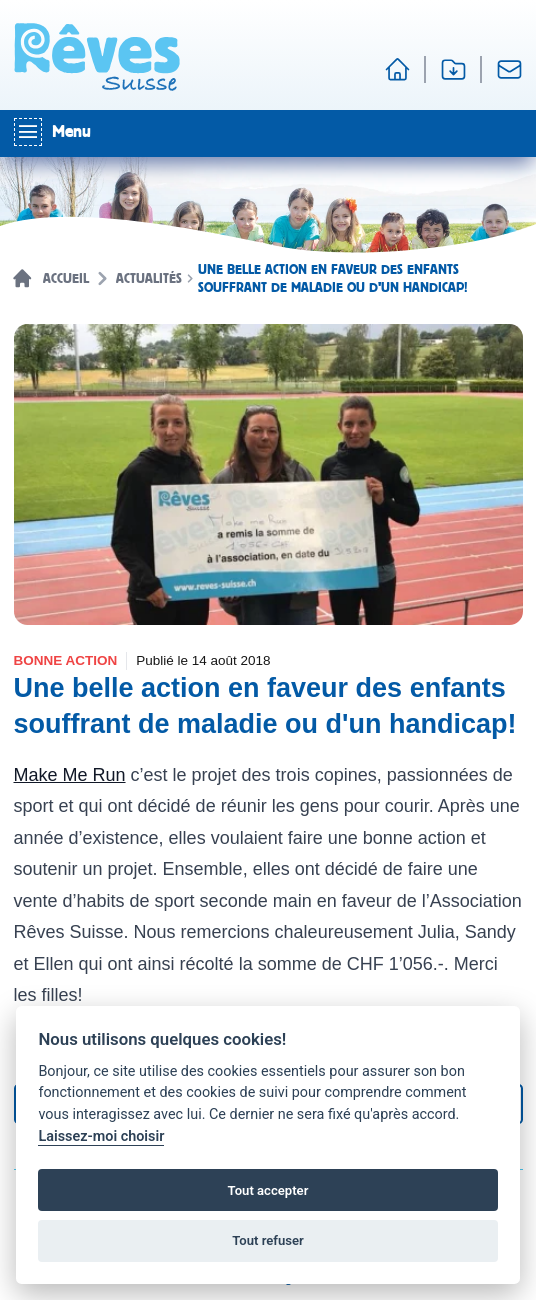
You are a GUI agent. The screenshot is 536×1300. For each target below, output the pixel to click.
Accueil (66, 279)
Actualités (149, 279)
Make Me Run (70, 775)
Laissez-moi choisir (101, 1136)
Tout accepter (268, 1190)
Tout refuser (268, 1240)
